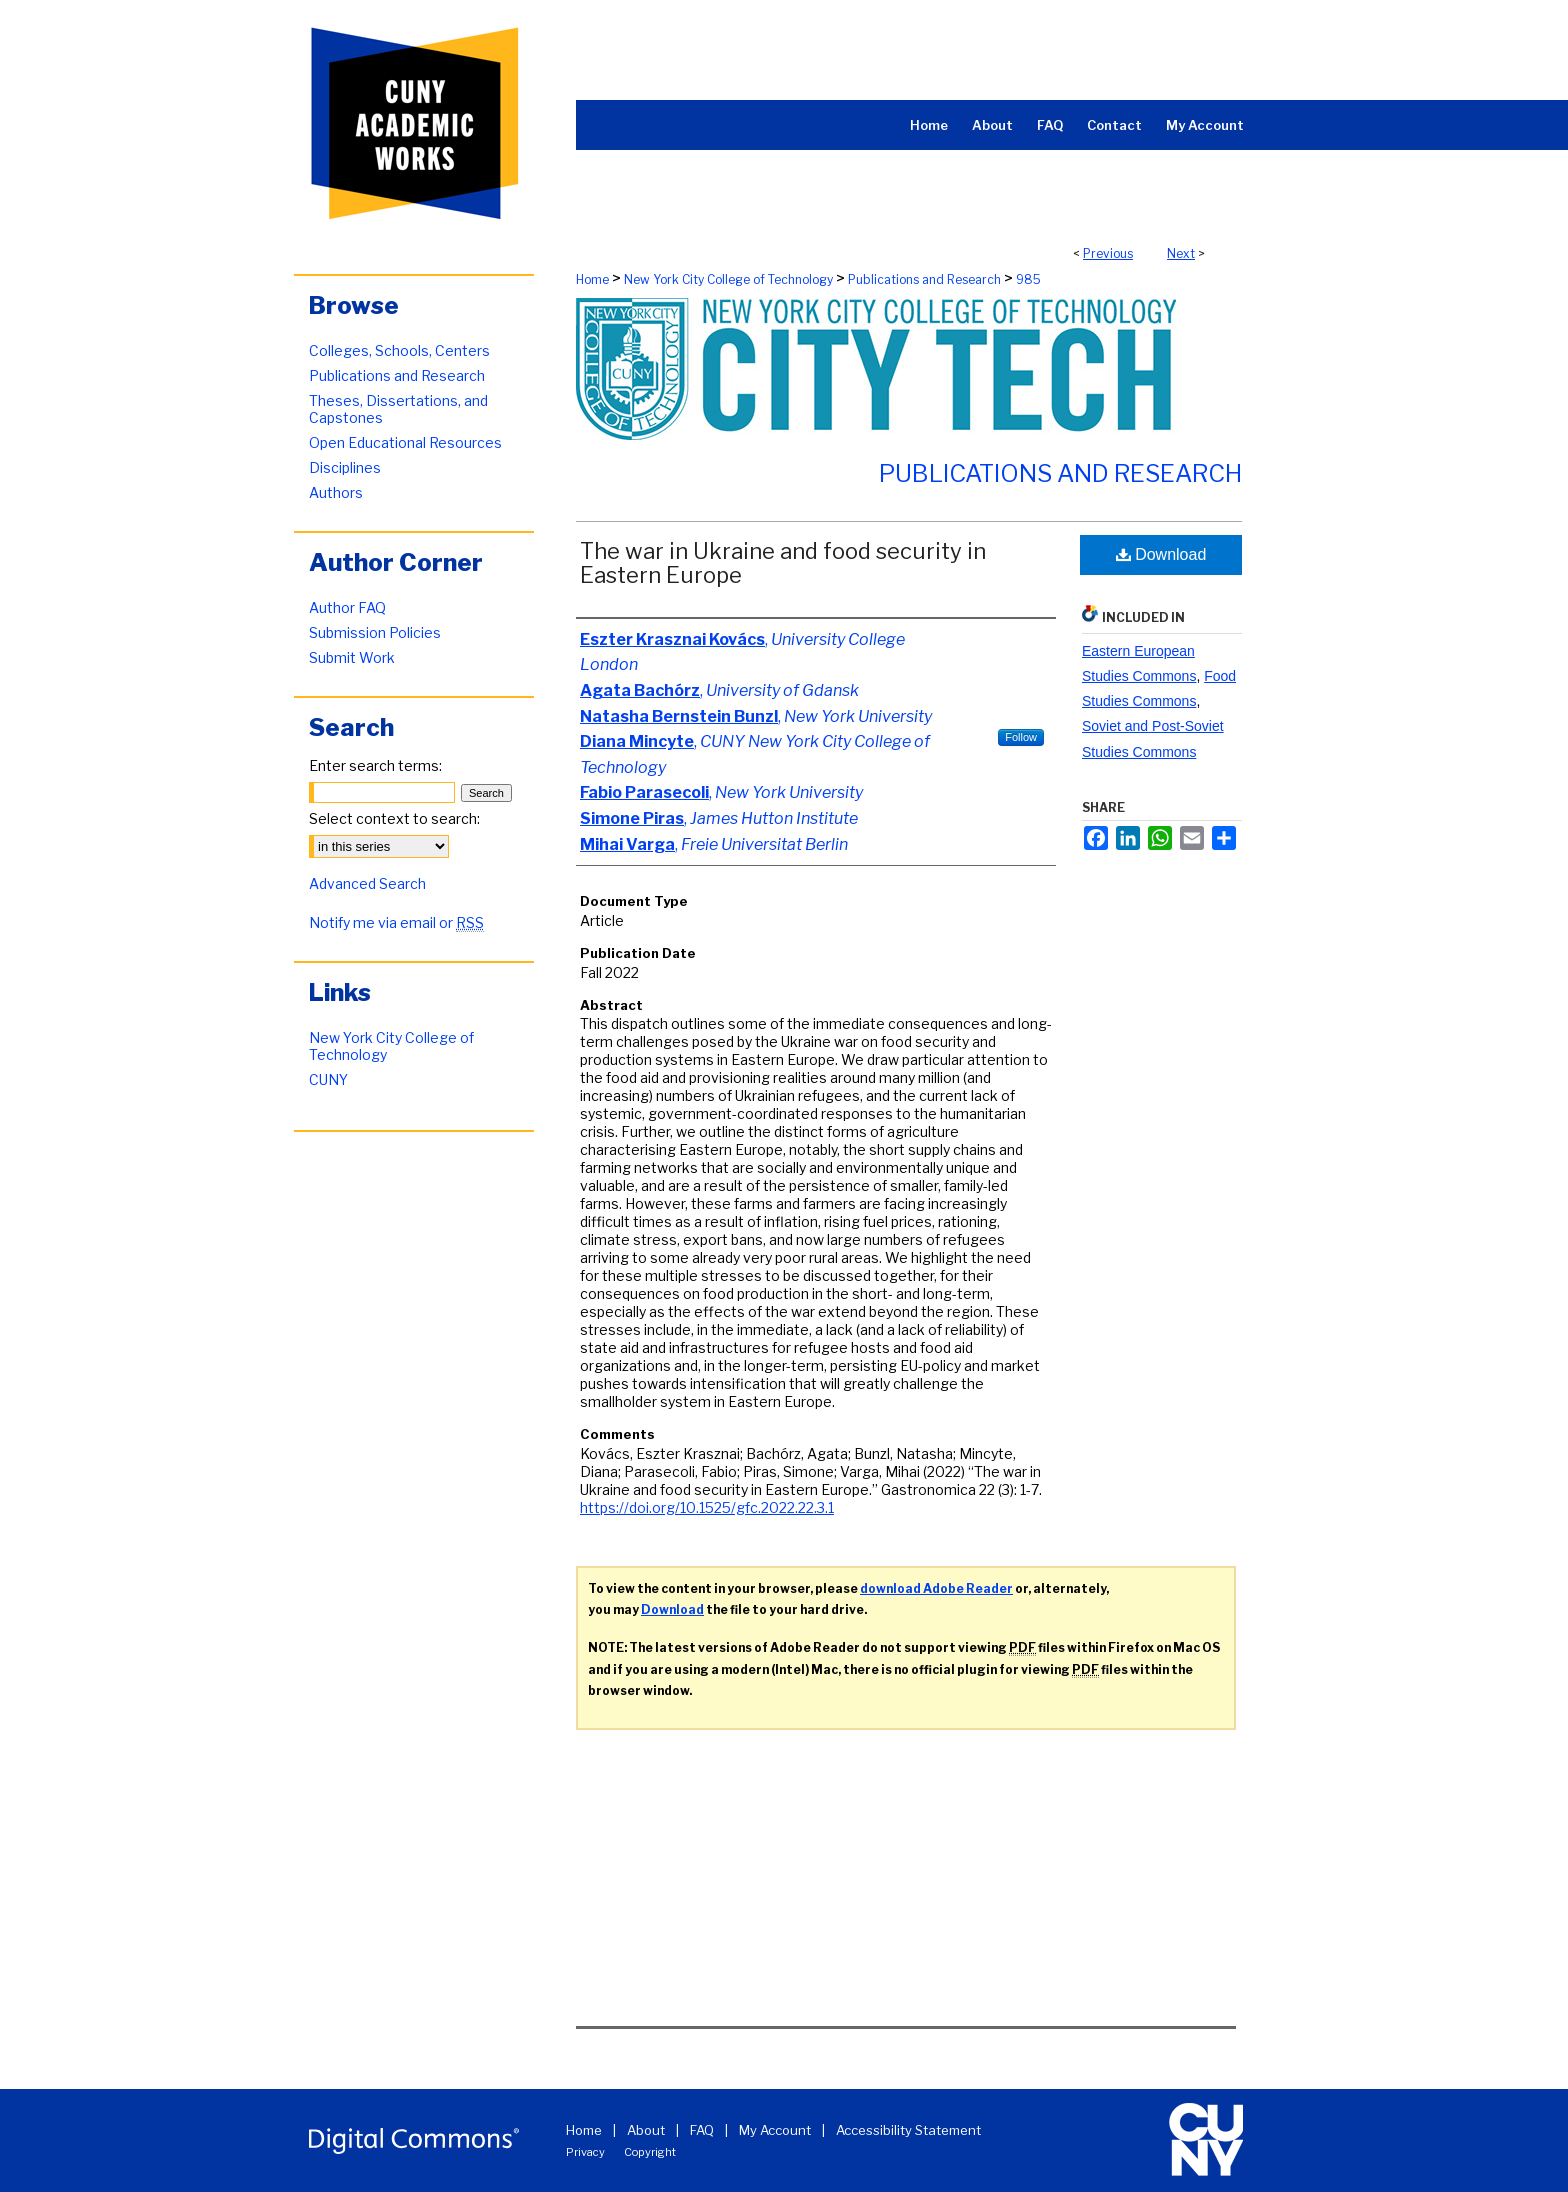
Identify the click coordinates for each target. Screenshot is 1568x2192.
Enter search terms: (375, 765)
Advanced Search (367, 883)
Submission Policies (375, 632)
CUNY (328, 1079)
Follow (1021, 737)
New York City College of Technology (728, 279)
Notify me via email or (396, 922)
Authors (336, 492)
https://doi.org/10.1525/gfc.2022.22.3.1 (707, 1507)
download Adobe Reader (936, 1588)
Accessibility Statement (908, 2130)
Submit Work (352, 657)
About (646, 2130)
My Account (775, 2130)
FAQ (702, 2130)
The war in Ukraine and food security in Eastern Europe (783, 563)
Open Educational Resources (405, 442)
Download (1161, 554)
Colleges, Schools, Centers (399, 350)
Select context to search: (394, 818)
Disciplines (345, 467)
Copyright (650, 2152)
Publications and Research (924, 279)
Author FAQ (347, 607)
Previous (1108, 253)
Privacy (585, 2152)
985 (1028, 279)
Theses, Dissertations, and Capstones (398, 409)
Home (592, 279)
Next (1181, 253)
